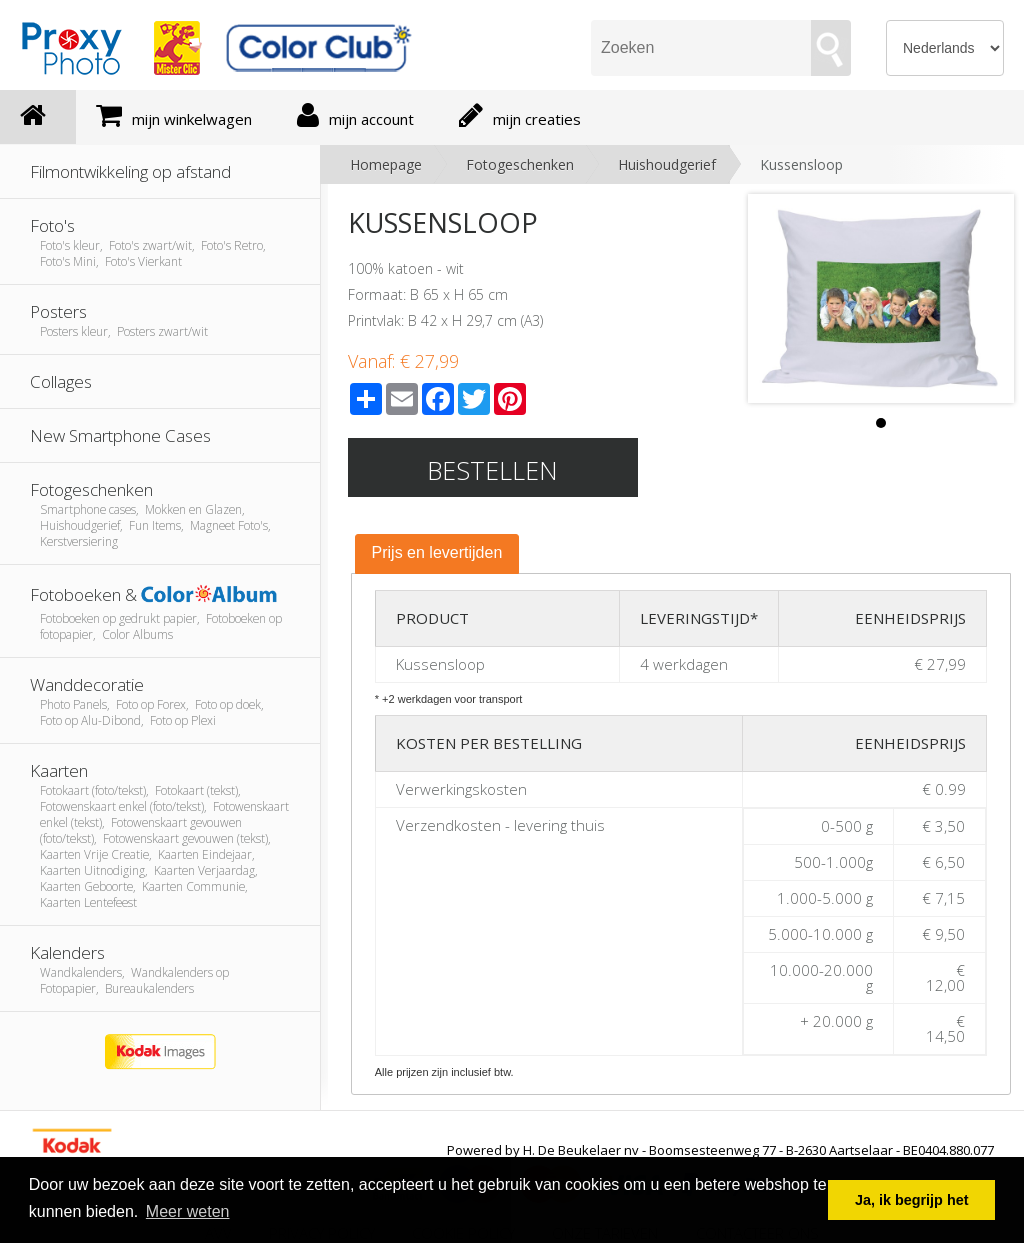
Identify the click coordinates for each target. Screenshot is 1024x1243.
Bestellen (492, 470)
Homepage (386, 164)
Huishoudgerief (667, 164)
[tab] (437, 554)
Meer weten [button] (188, 1211)
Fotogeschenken (520, 164)
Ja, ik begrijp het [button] (912, 1200)
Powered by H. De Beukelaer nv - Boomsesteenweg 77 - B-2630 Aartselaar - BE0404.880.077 (720, 1150)
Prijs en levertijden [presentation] (437, 552)
